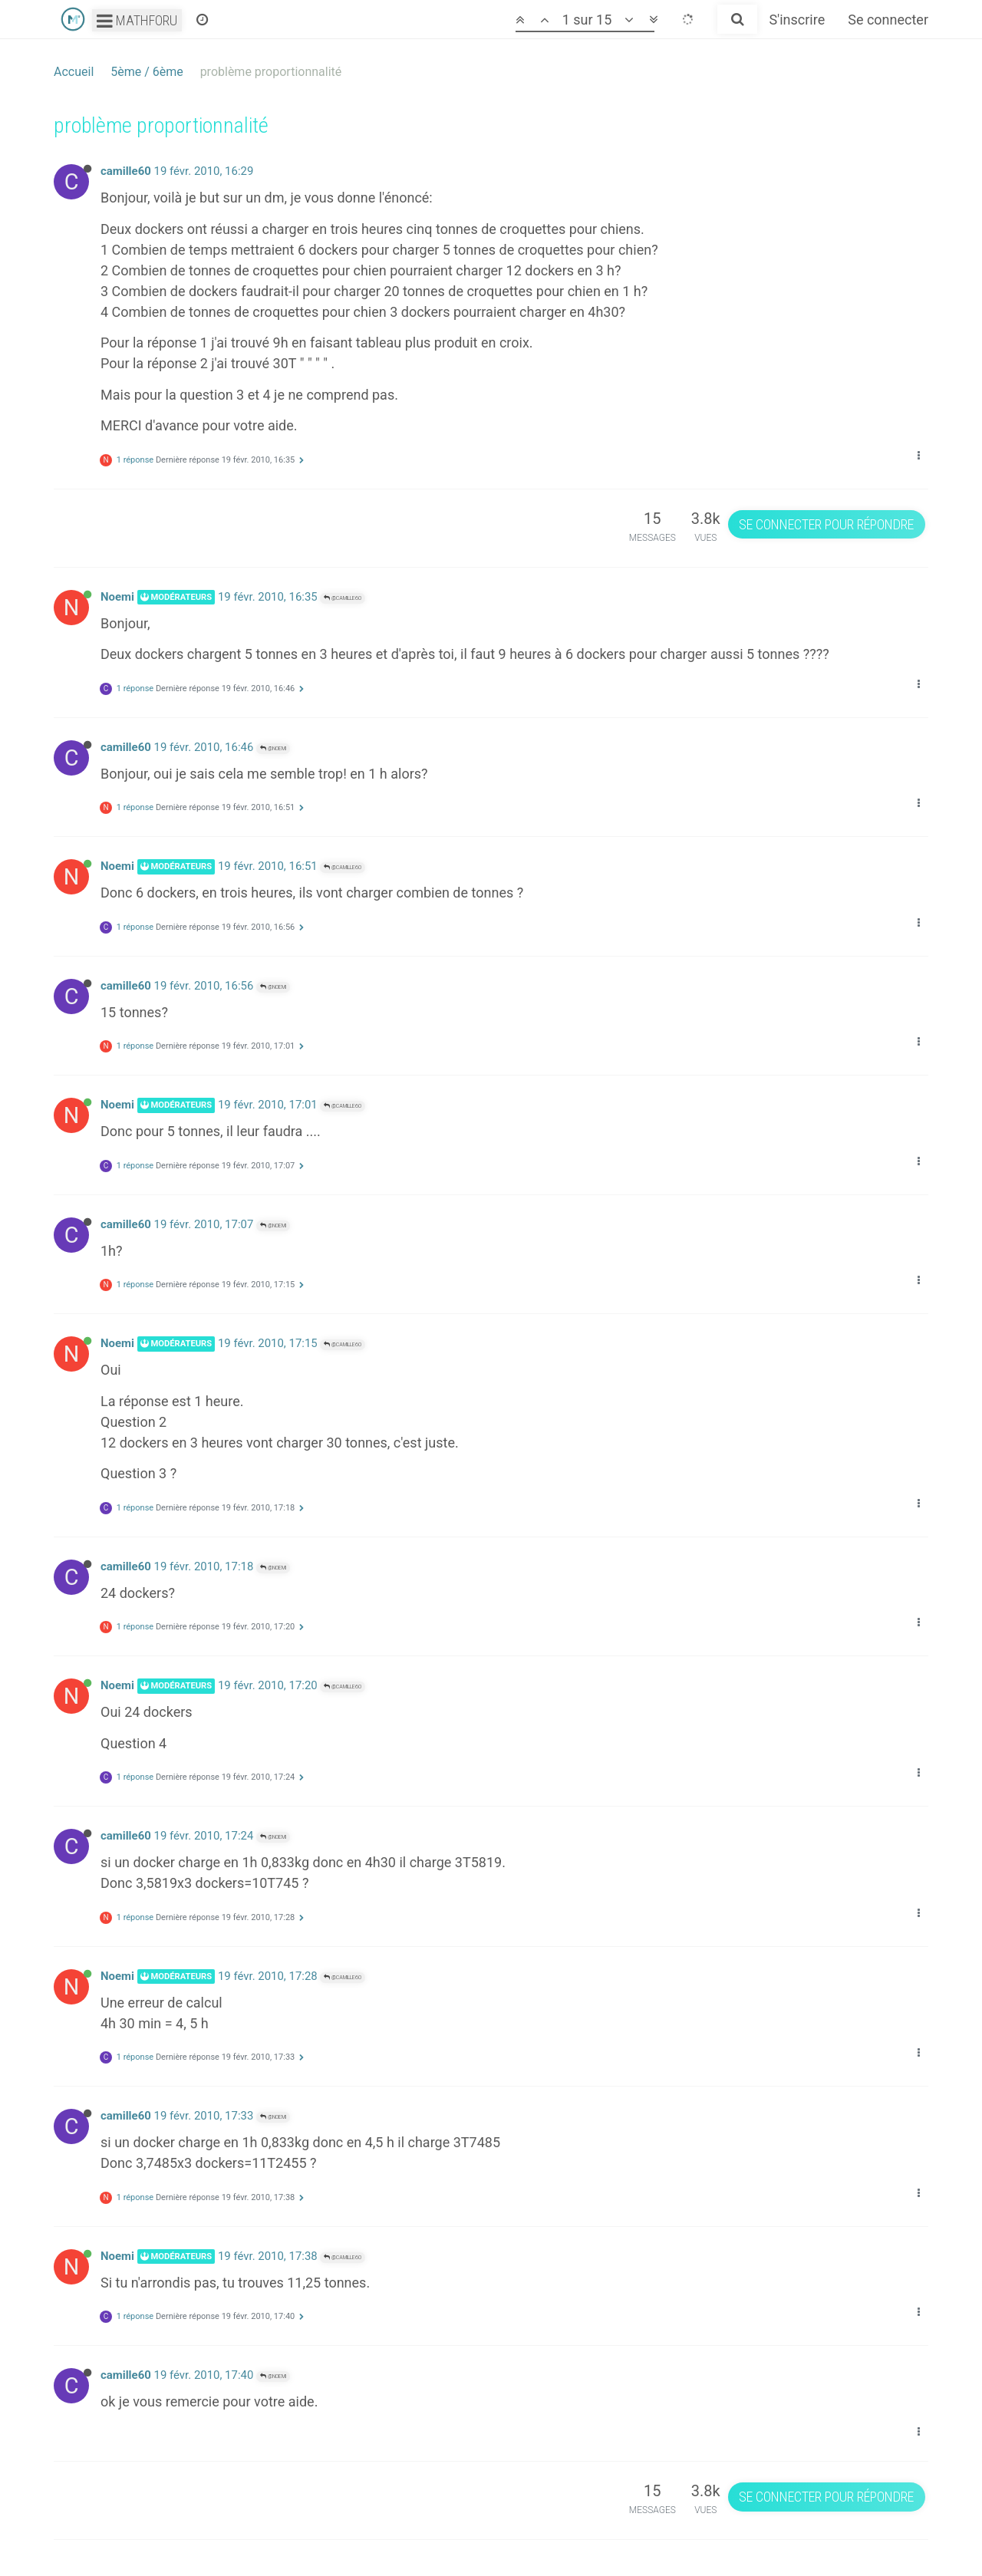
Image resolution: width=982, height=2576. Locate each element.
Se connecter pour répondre (826, 524)
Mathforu (137, 20)
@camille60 (342, 598)
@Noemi (273, 748)
